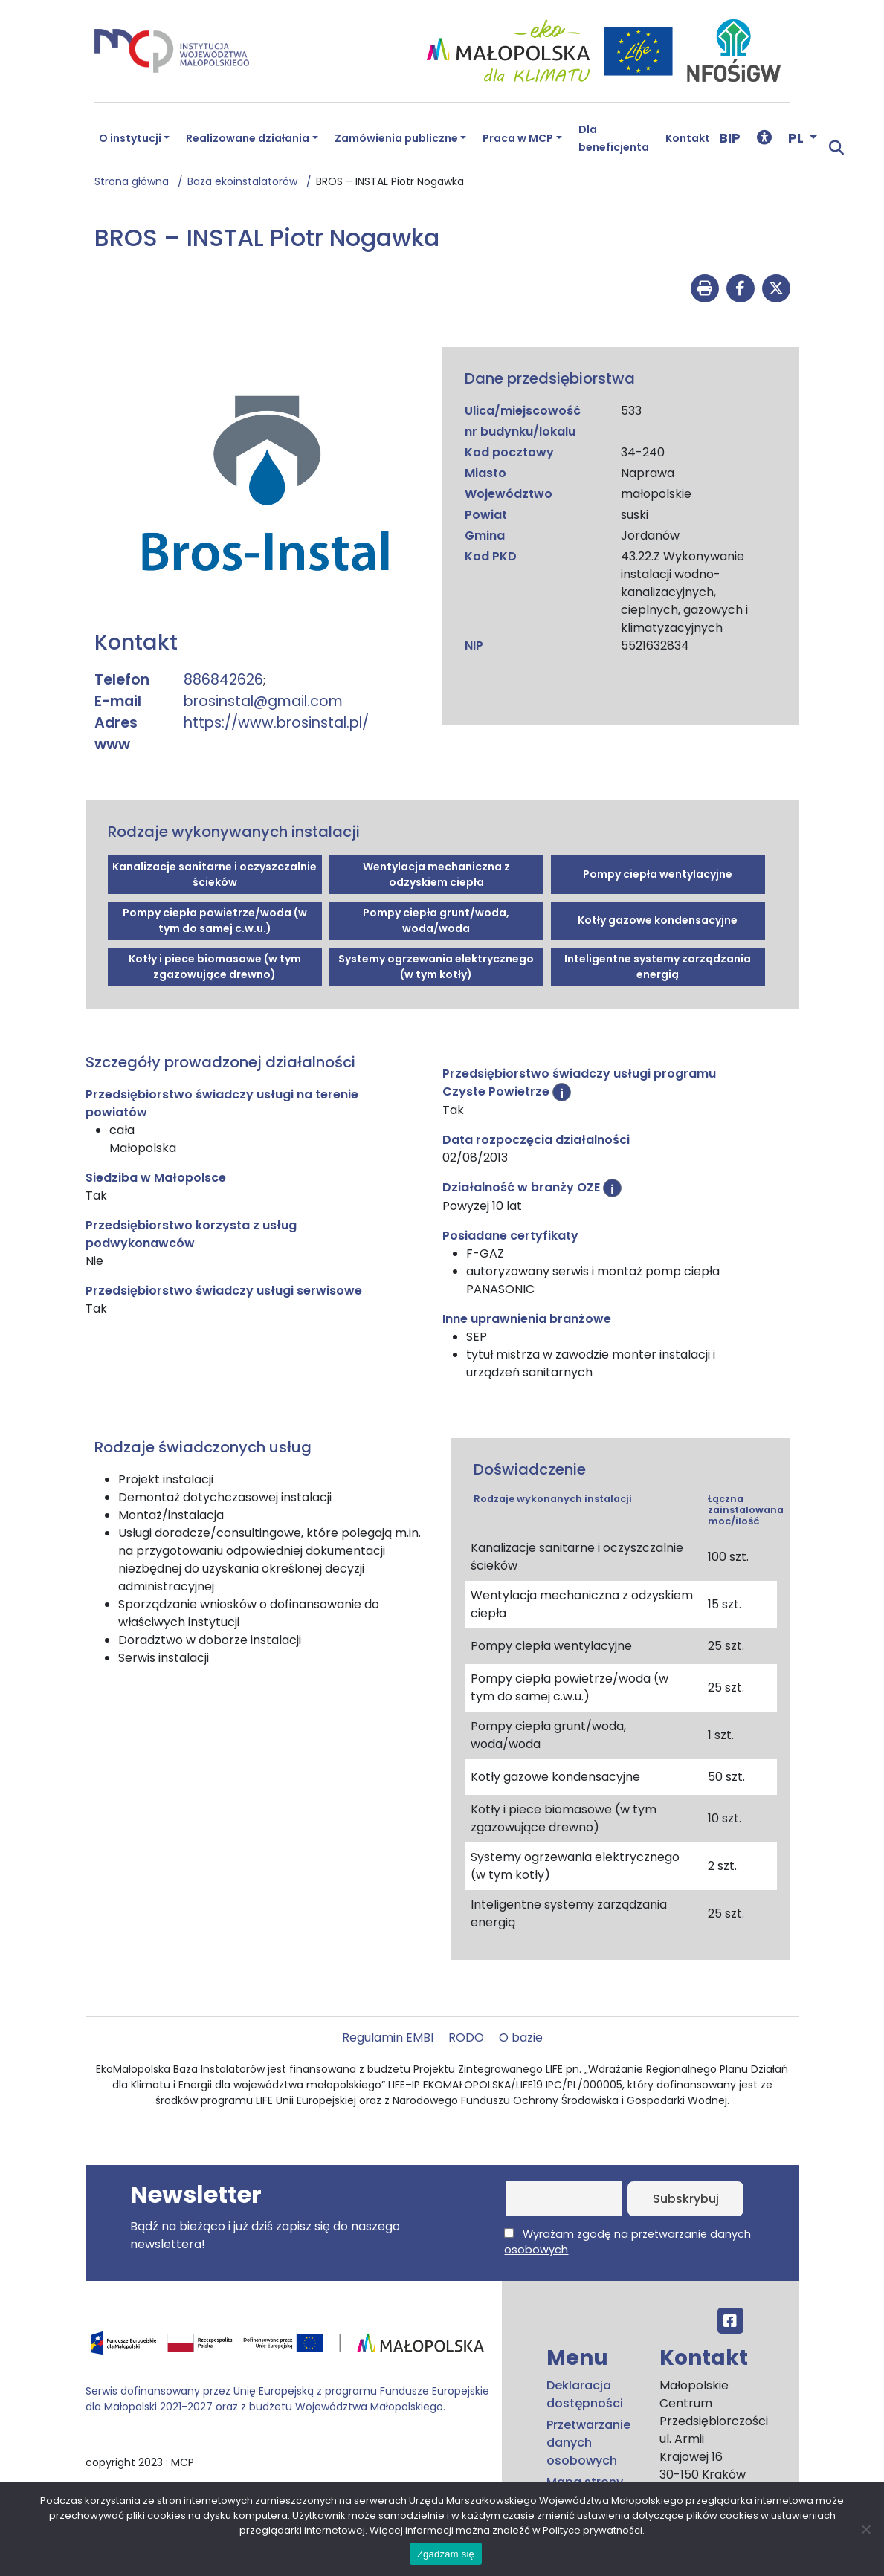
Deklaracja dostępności (584, 2394)
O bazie (521, 2037)
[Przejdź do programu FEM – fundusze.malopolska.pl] (288, 2348)
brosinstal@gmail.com (263, 701)
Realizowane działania (247, 138)
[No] (865, 2529)
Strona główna (136, 181)
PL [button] (797, 138)
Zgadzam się (445, 2554)
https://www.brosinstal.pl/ (276, 723)
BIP (730, 138)
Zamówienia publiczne (396, 138)
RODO (466, 2037)
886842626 (223, 680)
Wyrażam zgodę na (627, 2242)
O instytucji (130, 138)
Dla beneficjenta (613, 138)
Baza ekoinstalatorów (246, 181)
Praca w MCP (518, 138)
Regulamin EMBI (387, 2037)
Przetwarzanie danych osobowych (588, 2442)
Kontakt (687, 138)
